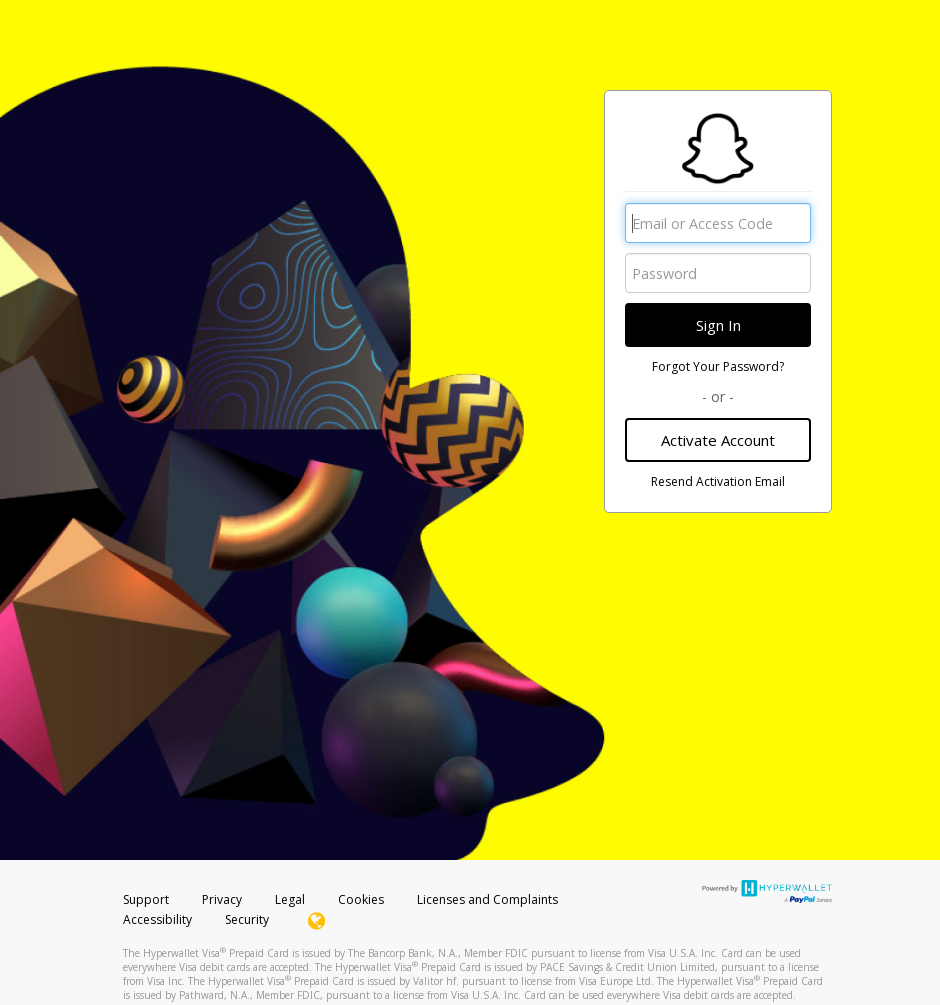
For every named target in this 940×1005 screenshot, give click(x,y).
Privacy (222, 899)
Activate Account (718, 440)
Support (146, 899)
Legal (290, 899)
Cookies (361, 899)
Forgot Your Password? (718, 366)
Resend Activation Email (718, 481)
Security (247, 919)
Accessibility (157, 919)
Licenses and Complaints (487, 899)
